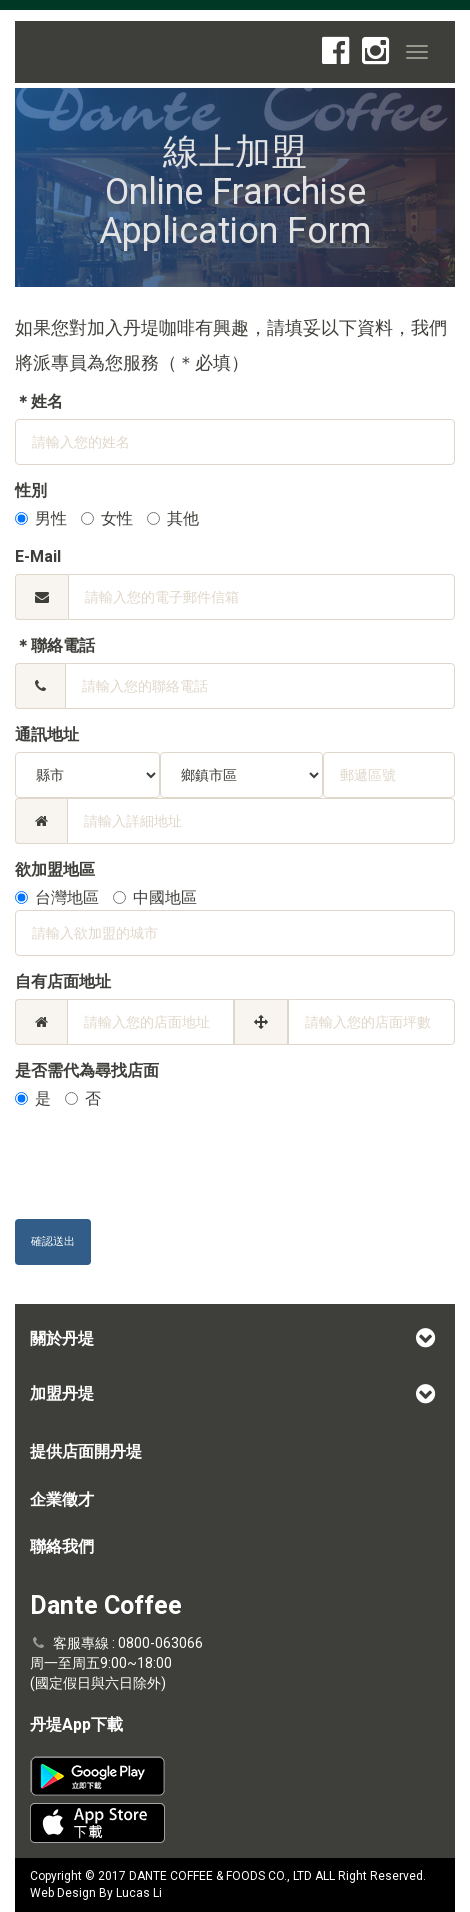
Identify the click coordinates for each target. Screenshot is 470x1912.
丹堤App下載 (76, 1724)
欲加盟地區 (55, 869)
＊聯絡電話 (55, 645)
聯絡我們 (62, 1546)
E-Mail (38, 556)
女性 (107, 518)
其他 (173, 518)
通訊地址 (47, 734)
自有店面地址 (63, 981)
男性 (41, 518)
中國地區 (155, 897)
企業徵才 (62, 1499)
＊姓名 (39, 401)
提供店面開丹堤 (86, 1451)
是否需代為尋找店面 (87, 1070)
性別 (31, 490)
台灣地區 (57, 897)
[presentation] (167, 1165)
